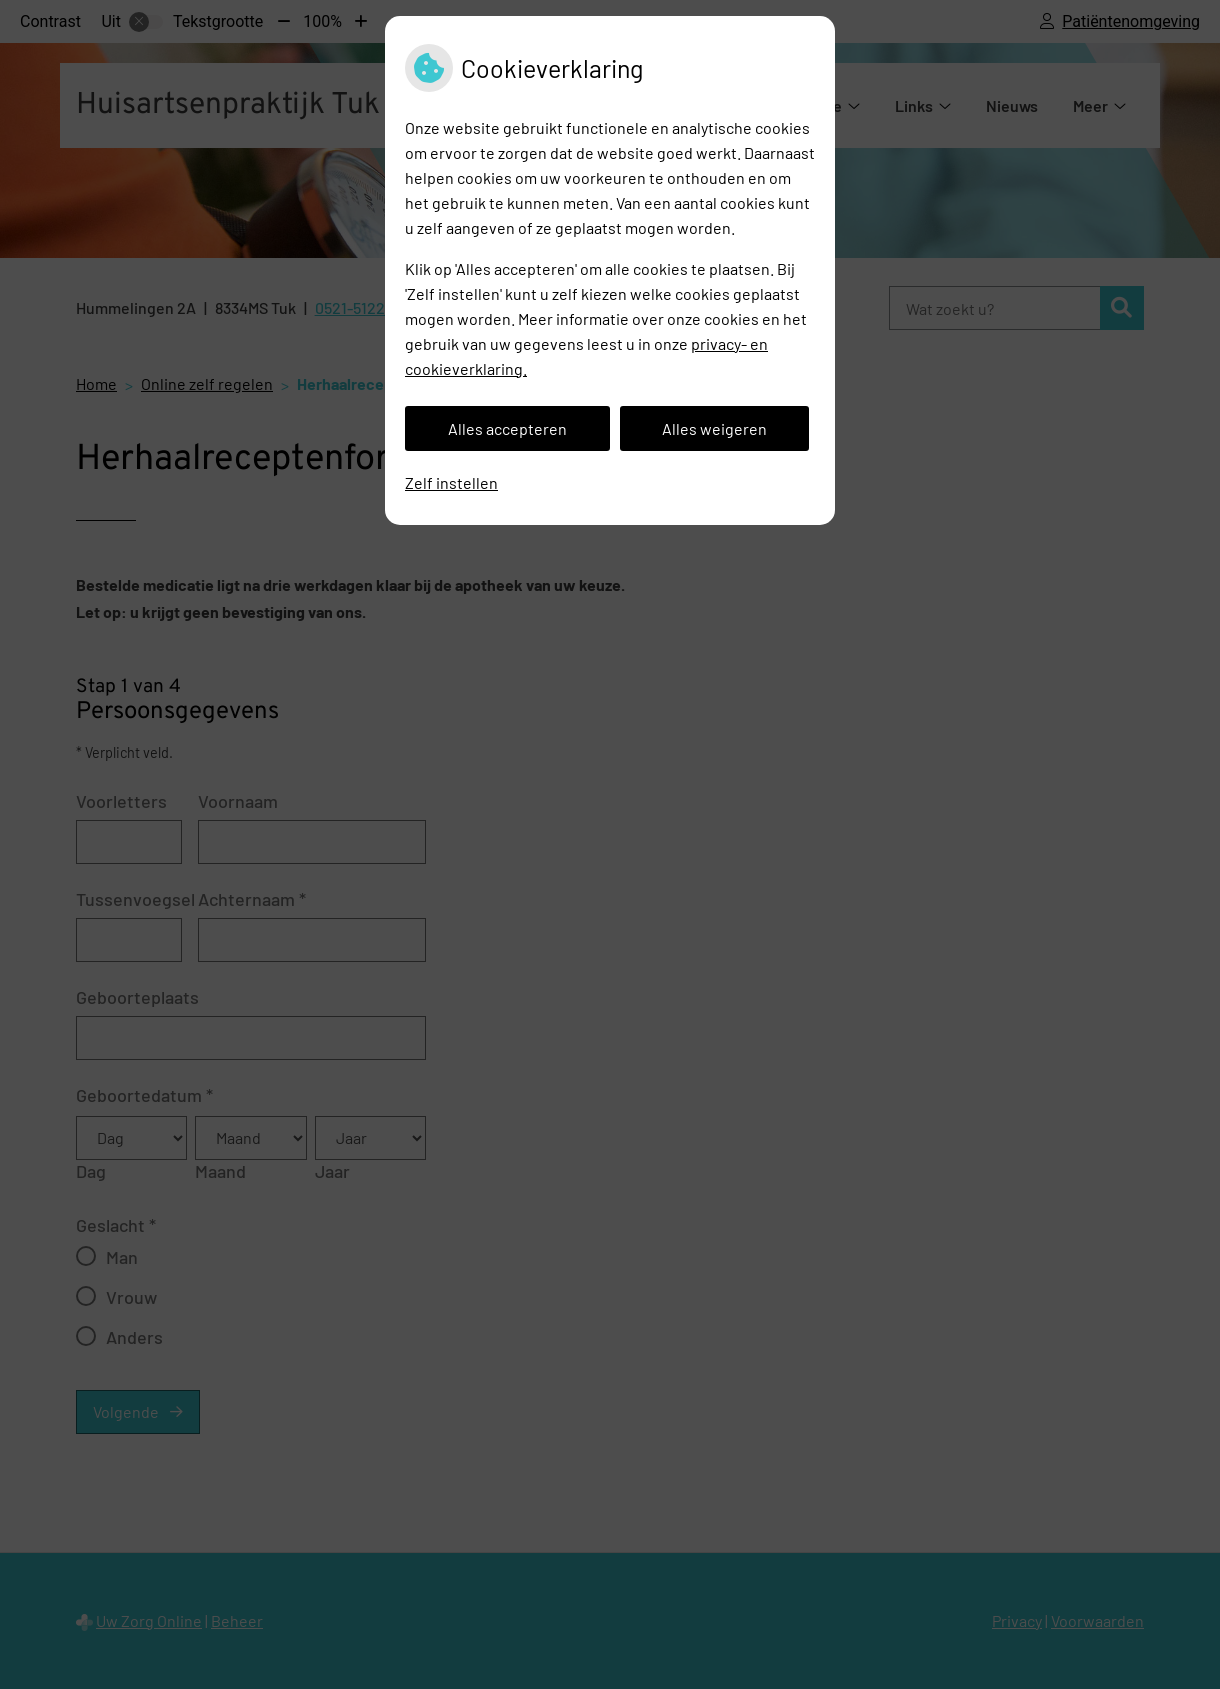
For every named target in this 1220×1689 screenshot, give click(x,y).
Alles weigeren (714, 428)
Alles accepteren (507, 428)
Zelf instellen (451, 482)
